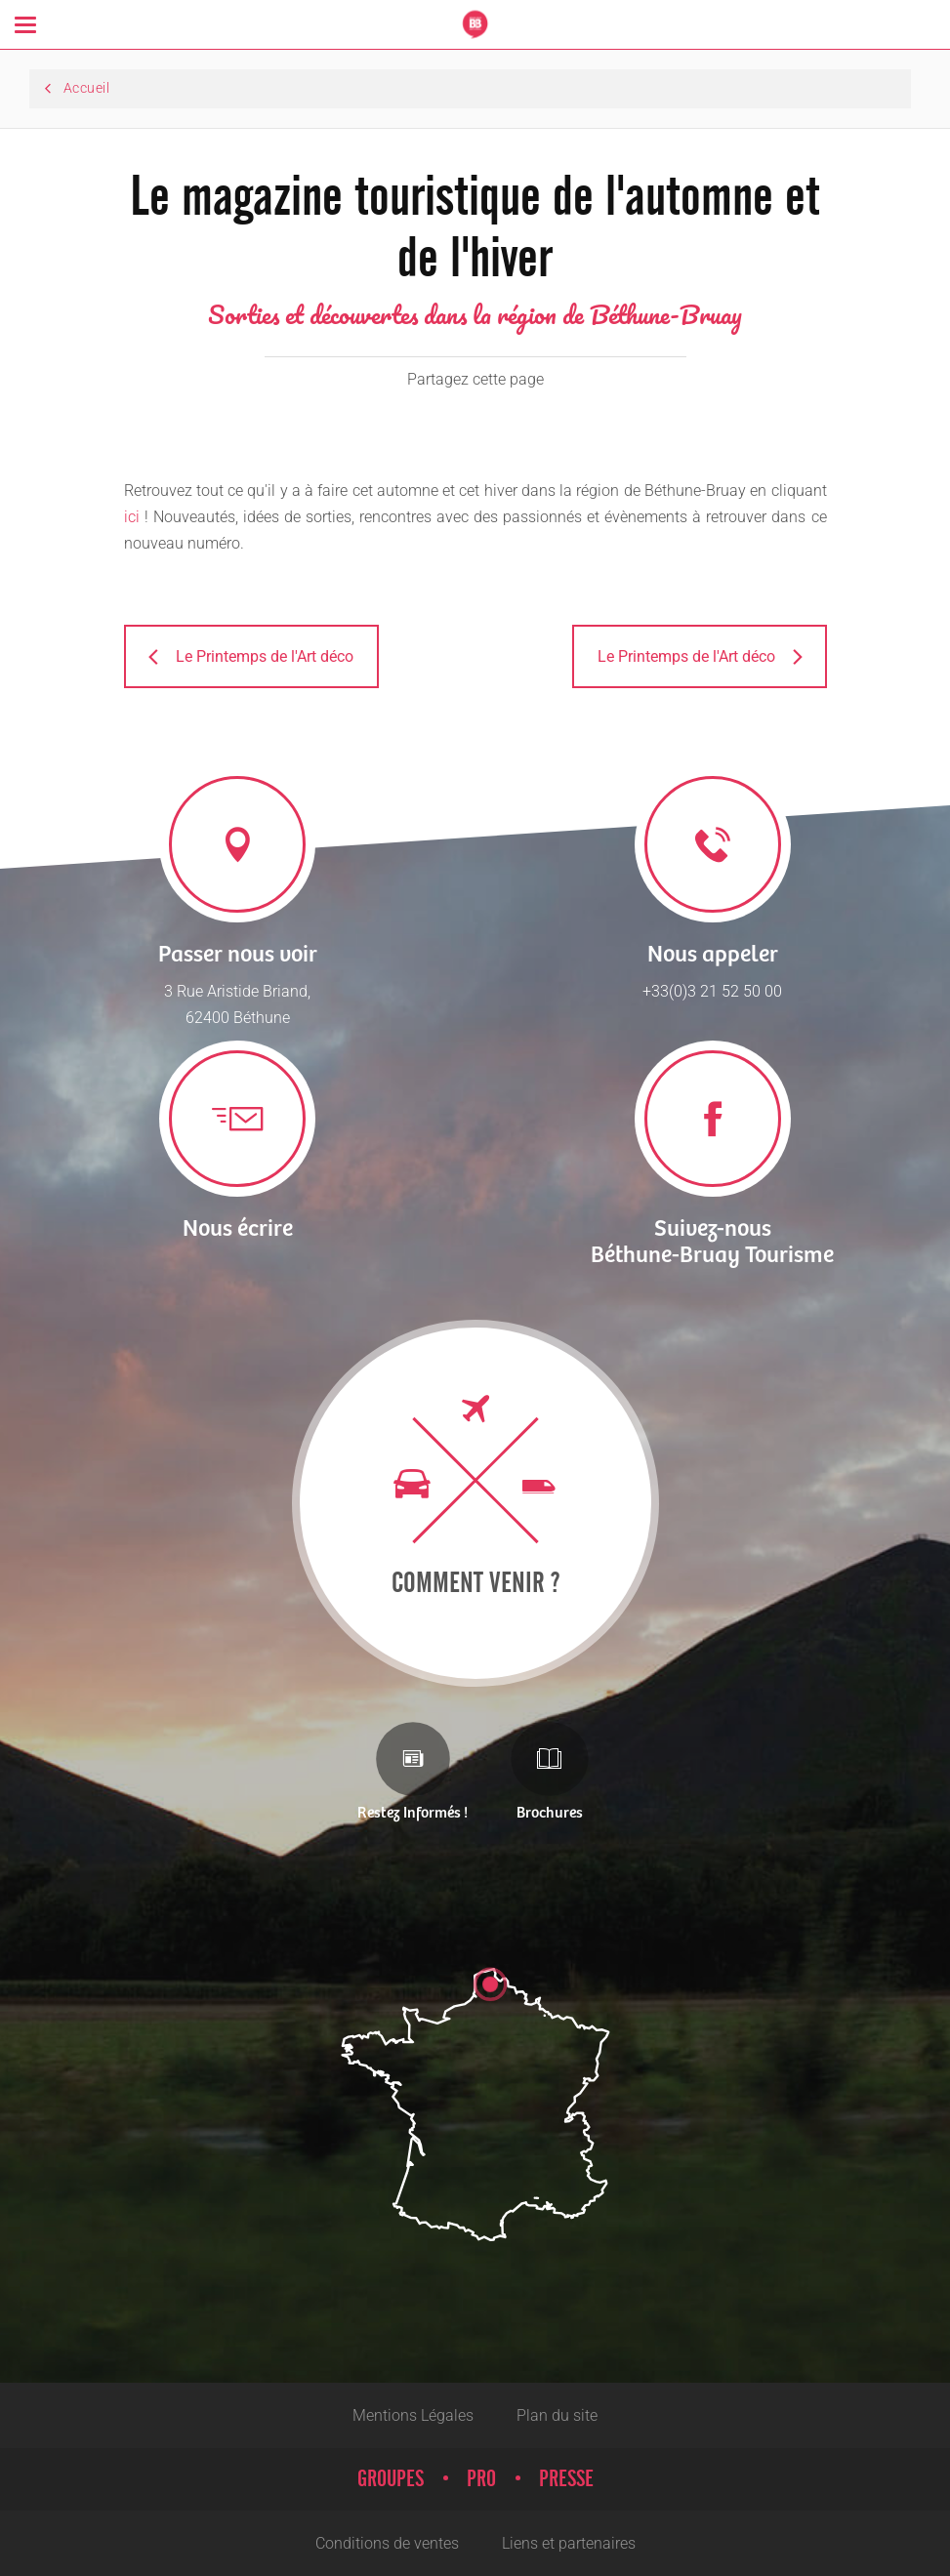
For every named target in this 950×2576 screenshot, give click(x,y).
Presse (566, 2479)
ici (132, 517)
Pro (481, 2479)
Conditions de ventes (387, 2543)
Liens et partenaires (569, 2543)
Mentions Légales (413, 2415)
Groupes (390, 2479)
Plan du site (557, 2415)
